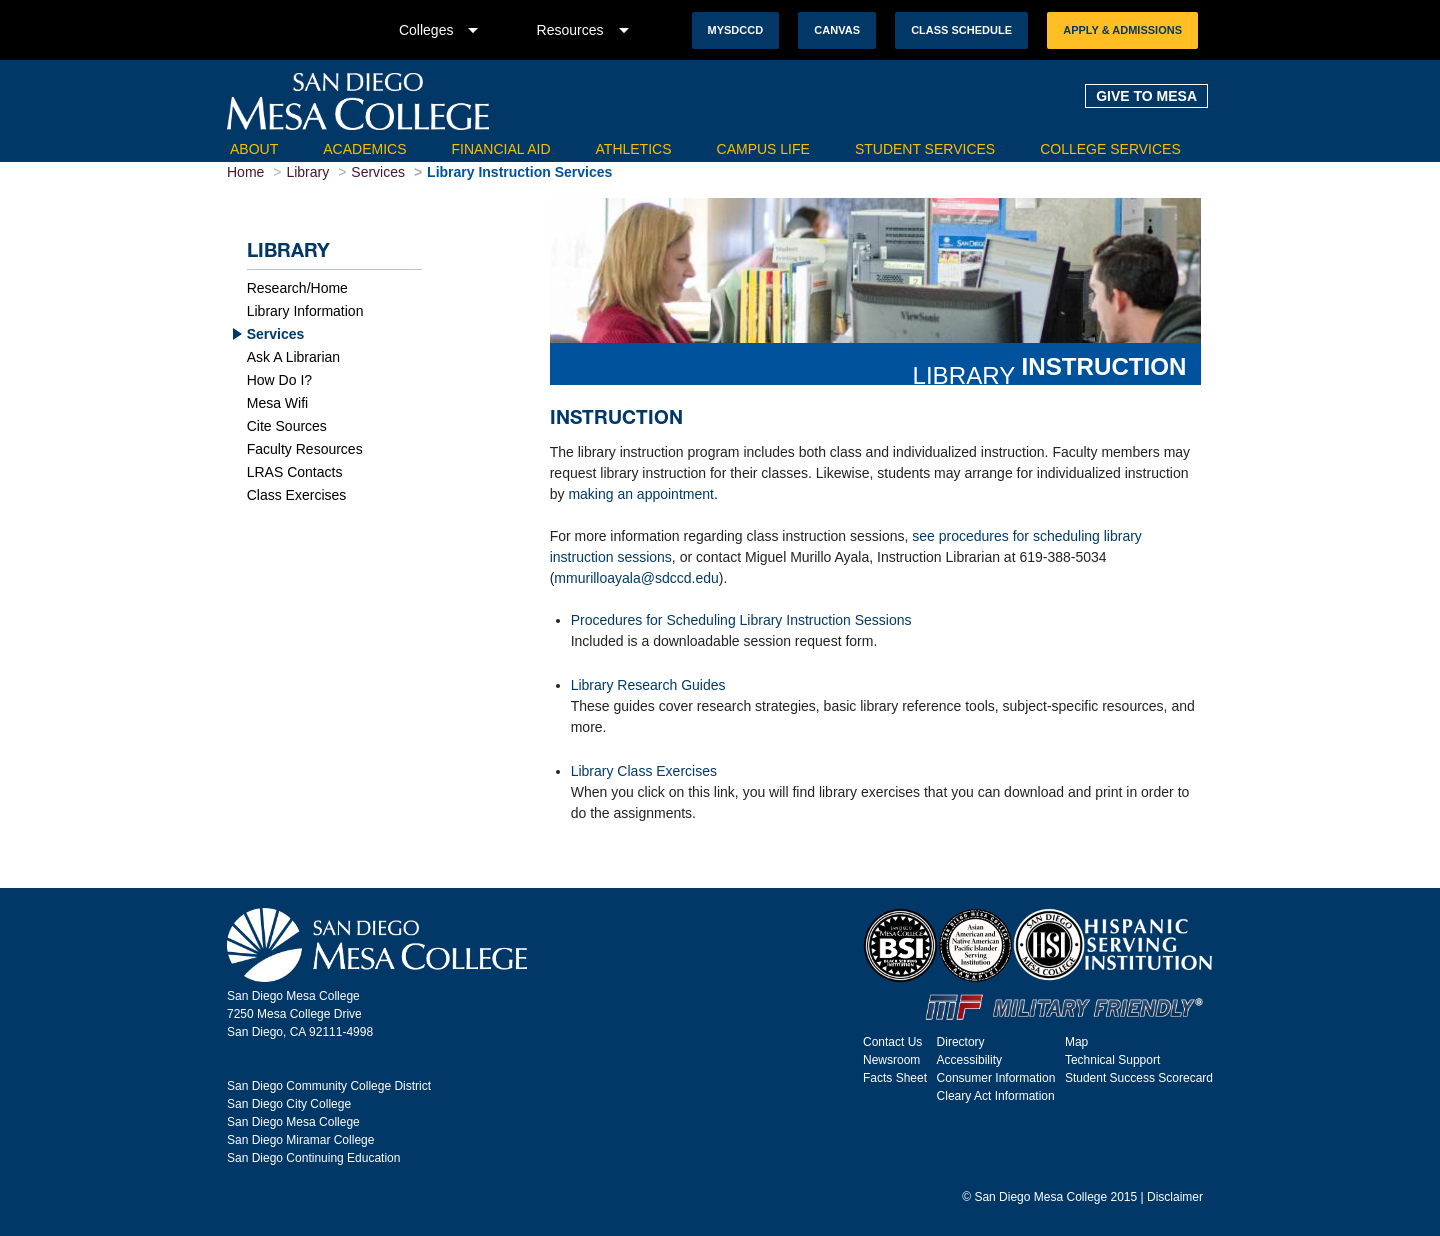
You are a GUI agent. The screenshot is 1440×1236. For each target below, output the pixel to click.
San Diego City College (289, 1104)
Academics (364, 149)
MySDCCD (736, 30)
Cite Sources (287, 426)
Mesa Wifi (277, 403)
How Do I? (279, 380)
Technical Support (1112, 1060)
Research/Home (297, 288)
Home (245, 172)
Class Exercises (297, 495)
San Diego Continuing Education (313, 1158)
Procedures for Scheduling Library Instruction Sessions (741, 620)
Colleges (442, 30)
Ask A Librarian (293, 357)
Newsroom (891, 1060)
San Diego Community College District (329, 1086)
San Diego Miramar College (300, 1140)
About (254, 149)
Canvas (837, 30)
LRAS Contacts (295, 472)
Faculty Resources (305, 449)
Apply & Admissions (1122, 30)
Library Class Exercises (644, 771)
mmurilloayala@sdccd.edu (636, 578)
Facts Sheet (895, 1078)
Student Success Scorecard (1139, 1078)
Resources (586, 30)
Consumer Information (996, 1078)
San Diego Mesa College (293, 1122)
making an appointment (641, 494)
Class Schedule (961, 30)
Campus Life (763, 149)
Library (307, 172)
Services (378, 172)
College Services (1110, 149)
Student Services (925, 149)
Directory (961, 1042)
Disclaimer (1175, 1197)
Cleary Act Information (996, 1096)
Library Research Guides (648, 685)
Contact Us (892, 1042)
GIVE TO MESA (1146, 96)
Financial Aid (500, 149)
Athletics (634, 149)
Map (1076, 1042)
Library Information (305, 311)
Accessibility (969, 1060)
